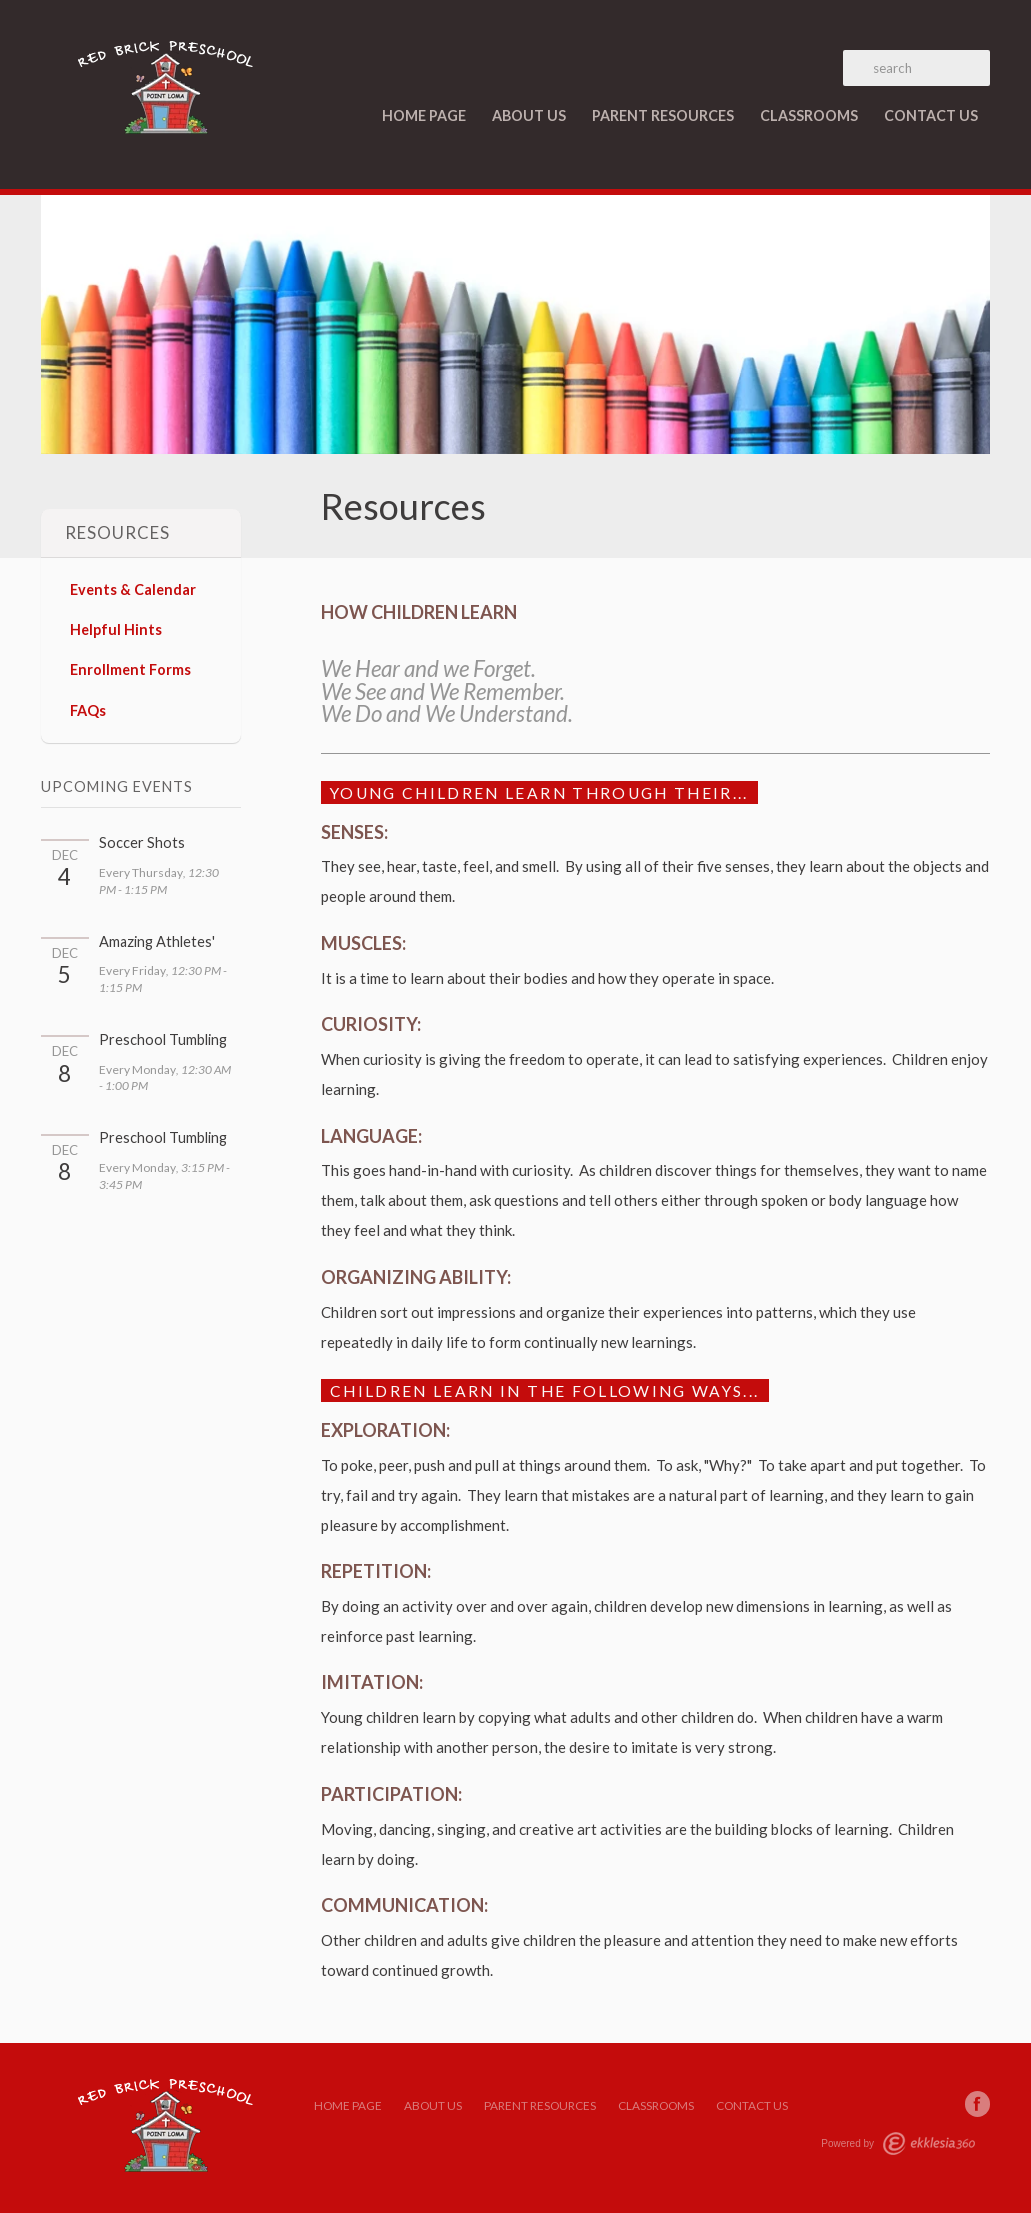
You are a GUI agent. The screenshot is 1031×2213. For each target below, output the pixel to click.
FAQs (88, 710)
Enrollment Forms (130, 669)
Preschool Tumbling (163, 1039)
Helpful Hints (116, 629)
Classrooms (809, 115)
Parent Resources (663, 115)
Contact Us (931, 115)
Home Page (424, 115)
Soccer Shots (142, 842)
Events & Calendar (133, 589)
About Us (529, 115)
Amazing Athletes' (157, 941)
